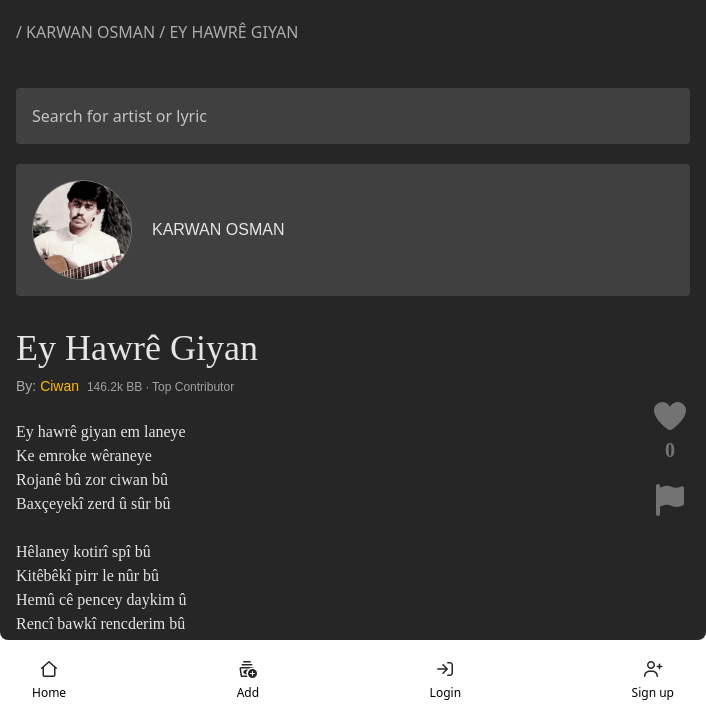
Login (445, 680)
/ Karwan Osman (85, 32)
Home (49, 680)
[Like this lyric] (670, 416)
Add (248, 680)
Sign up (653, 680)
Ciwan (59, 386)
